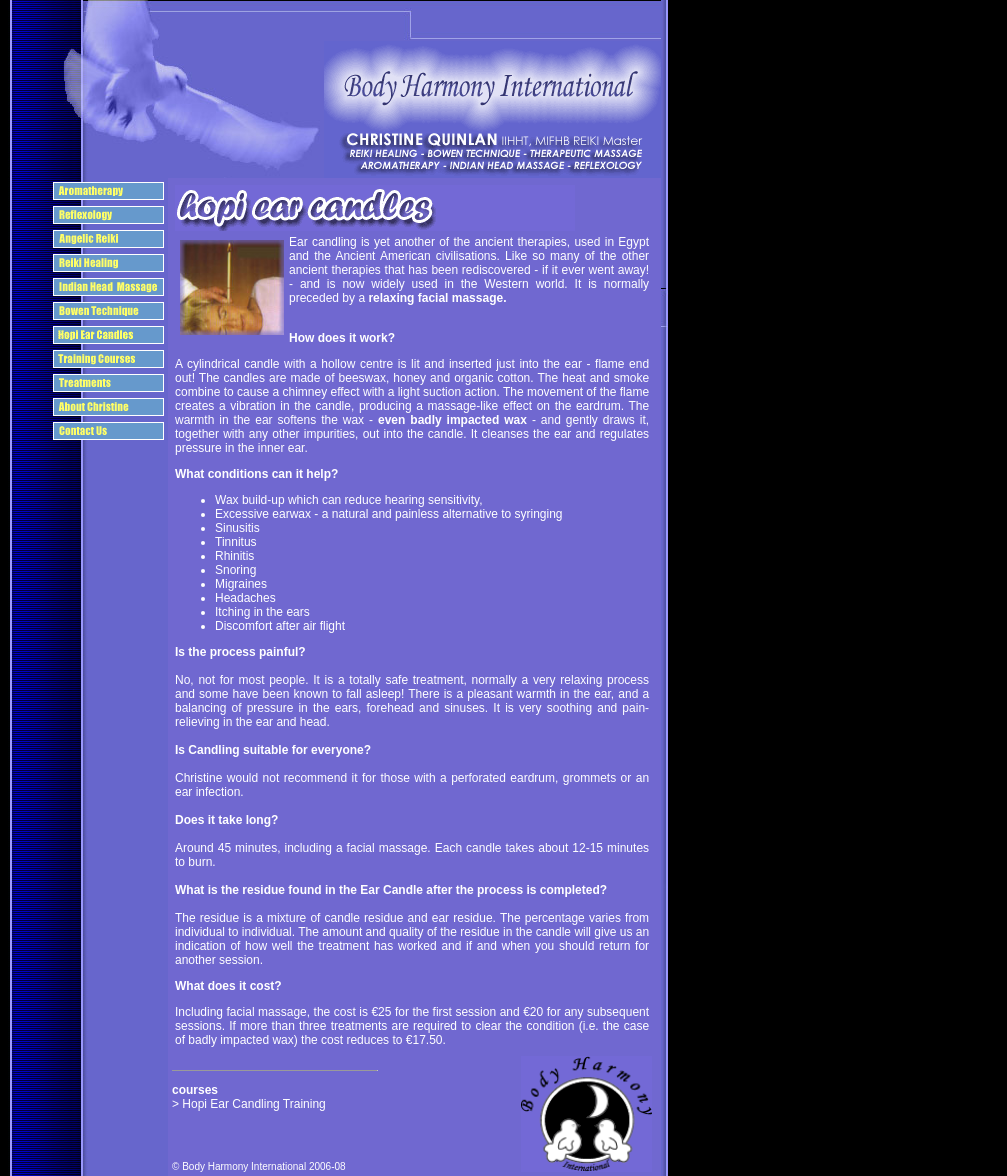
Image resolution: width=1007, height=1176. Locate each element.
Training (304, 1104)
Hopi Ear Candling (232, 1104)
